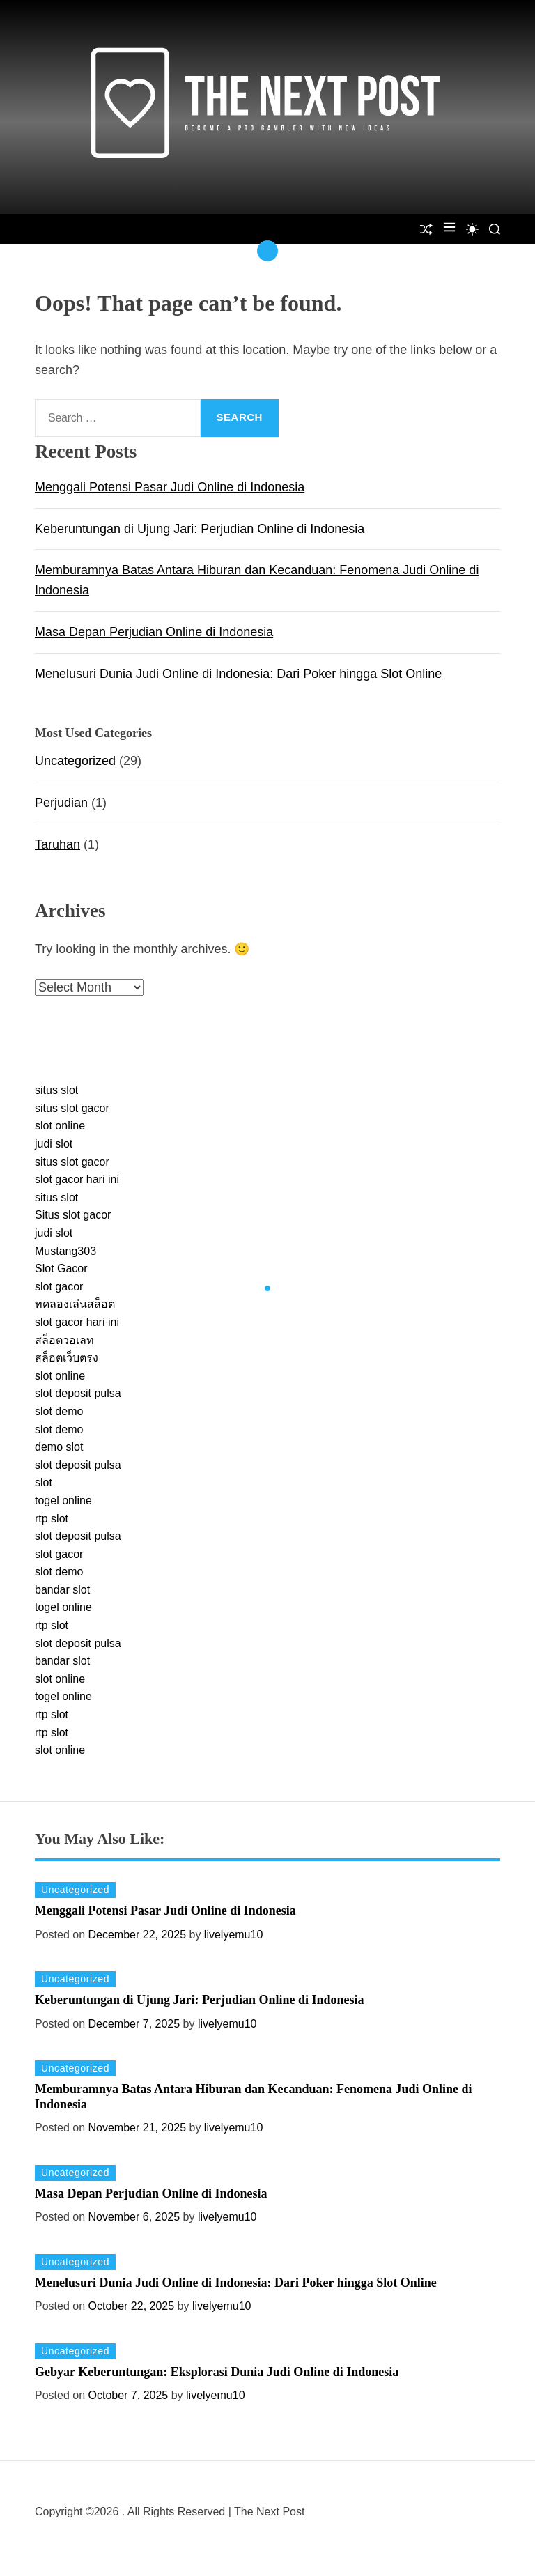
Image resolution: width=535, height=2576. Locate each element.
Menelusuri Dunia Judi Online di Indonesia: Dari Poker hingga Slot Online (238, 674)
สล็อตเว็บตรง (66, 1358)
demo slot (59, 1447)
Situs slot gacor (73, 1215)
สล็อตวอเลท (64, 1340)
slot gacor (59, 1287)
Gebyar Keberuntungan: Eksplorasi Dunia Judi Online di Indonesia (216, 2372)
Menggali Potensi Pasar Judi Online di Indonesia (169, 487)
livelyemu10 (233, 1935)
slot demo (59, 1411)
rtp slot (51, 1519)
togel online (63, 1500)
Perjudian (61, 803)
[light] (472, 229)
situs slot (56, 1090)
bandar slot (62, 1590)
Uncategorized (75, 761)
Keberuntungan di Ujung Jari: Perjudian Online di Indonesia (199, 529)
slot (43, 1482)
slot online (60, 1126)
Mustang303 (65, 1251)
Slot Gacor (61, 1268)
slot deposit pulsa (78, 1393)
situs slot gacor (72, 1108)
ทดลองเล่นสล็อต (75, 1304)
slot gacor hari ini (77, 1179)
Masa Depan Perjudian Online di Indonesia (154, 632)
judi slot (53, 1144)
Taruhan (57, 844)
